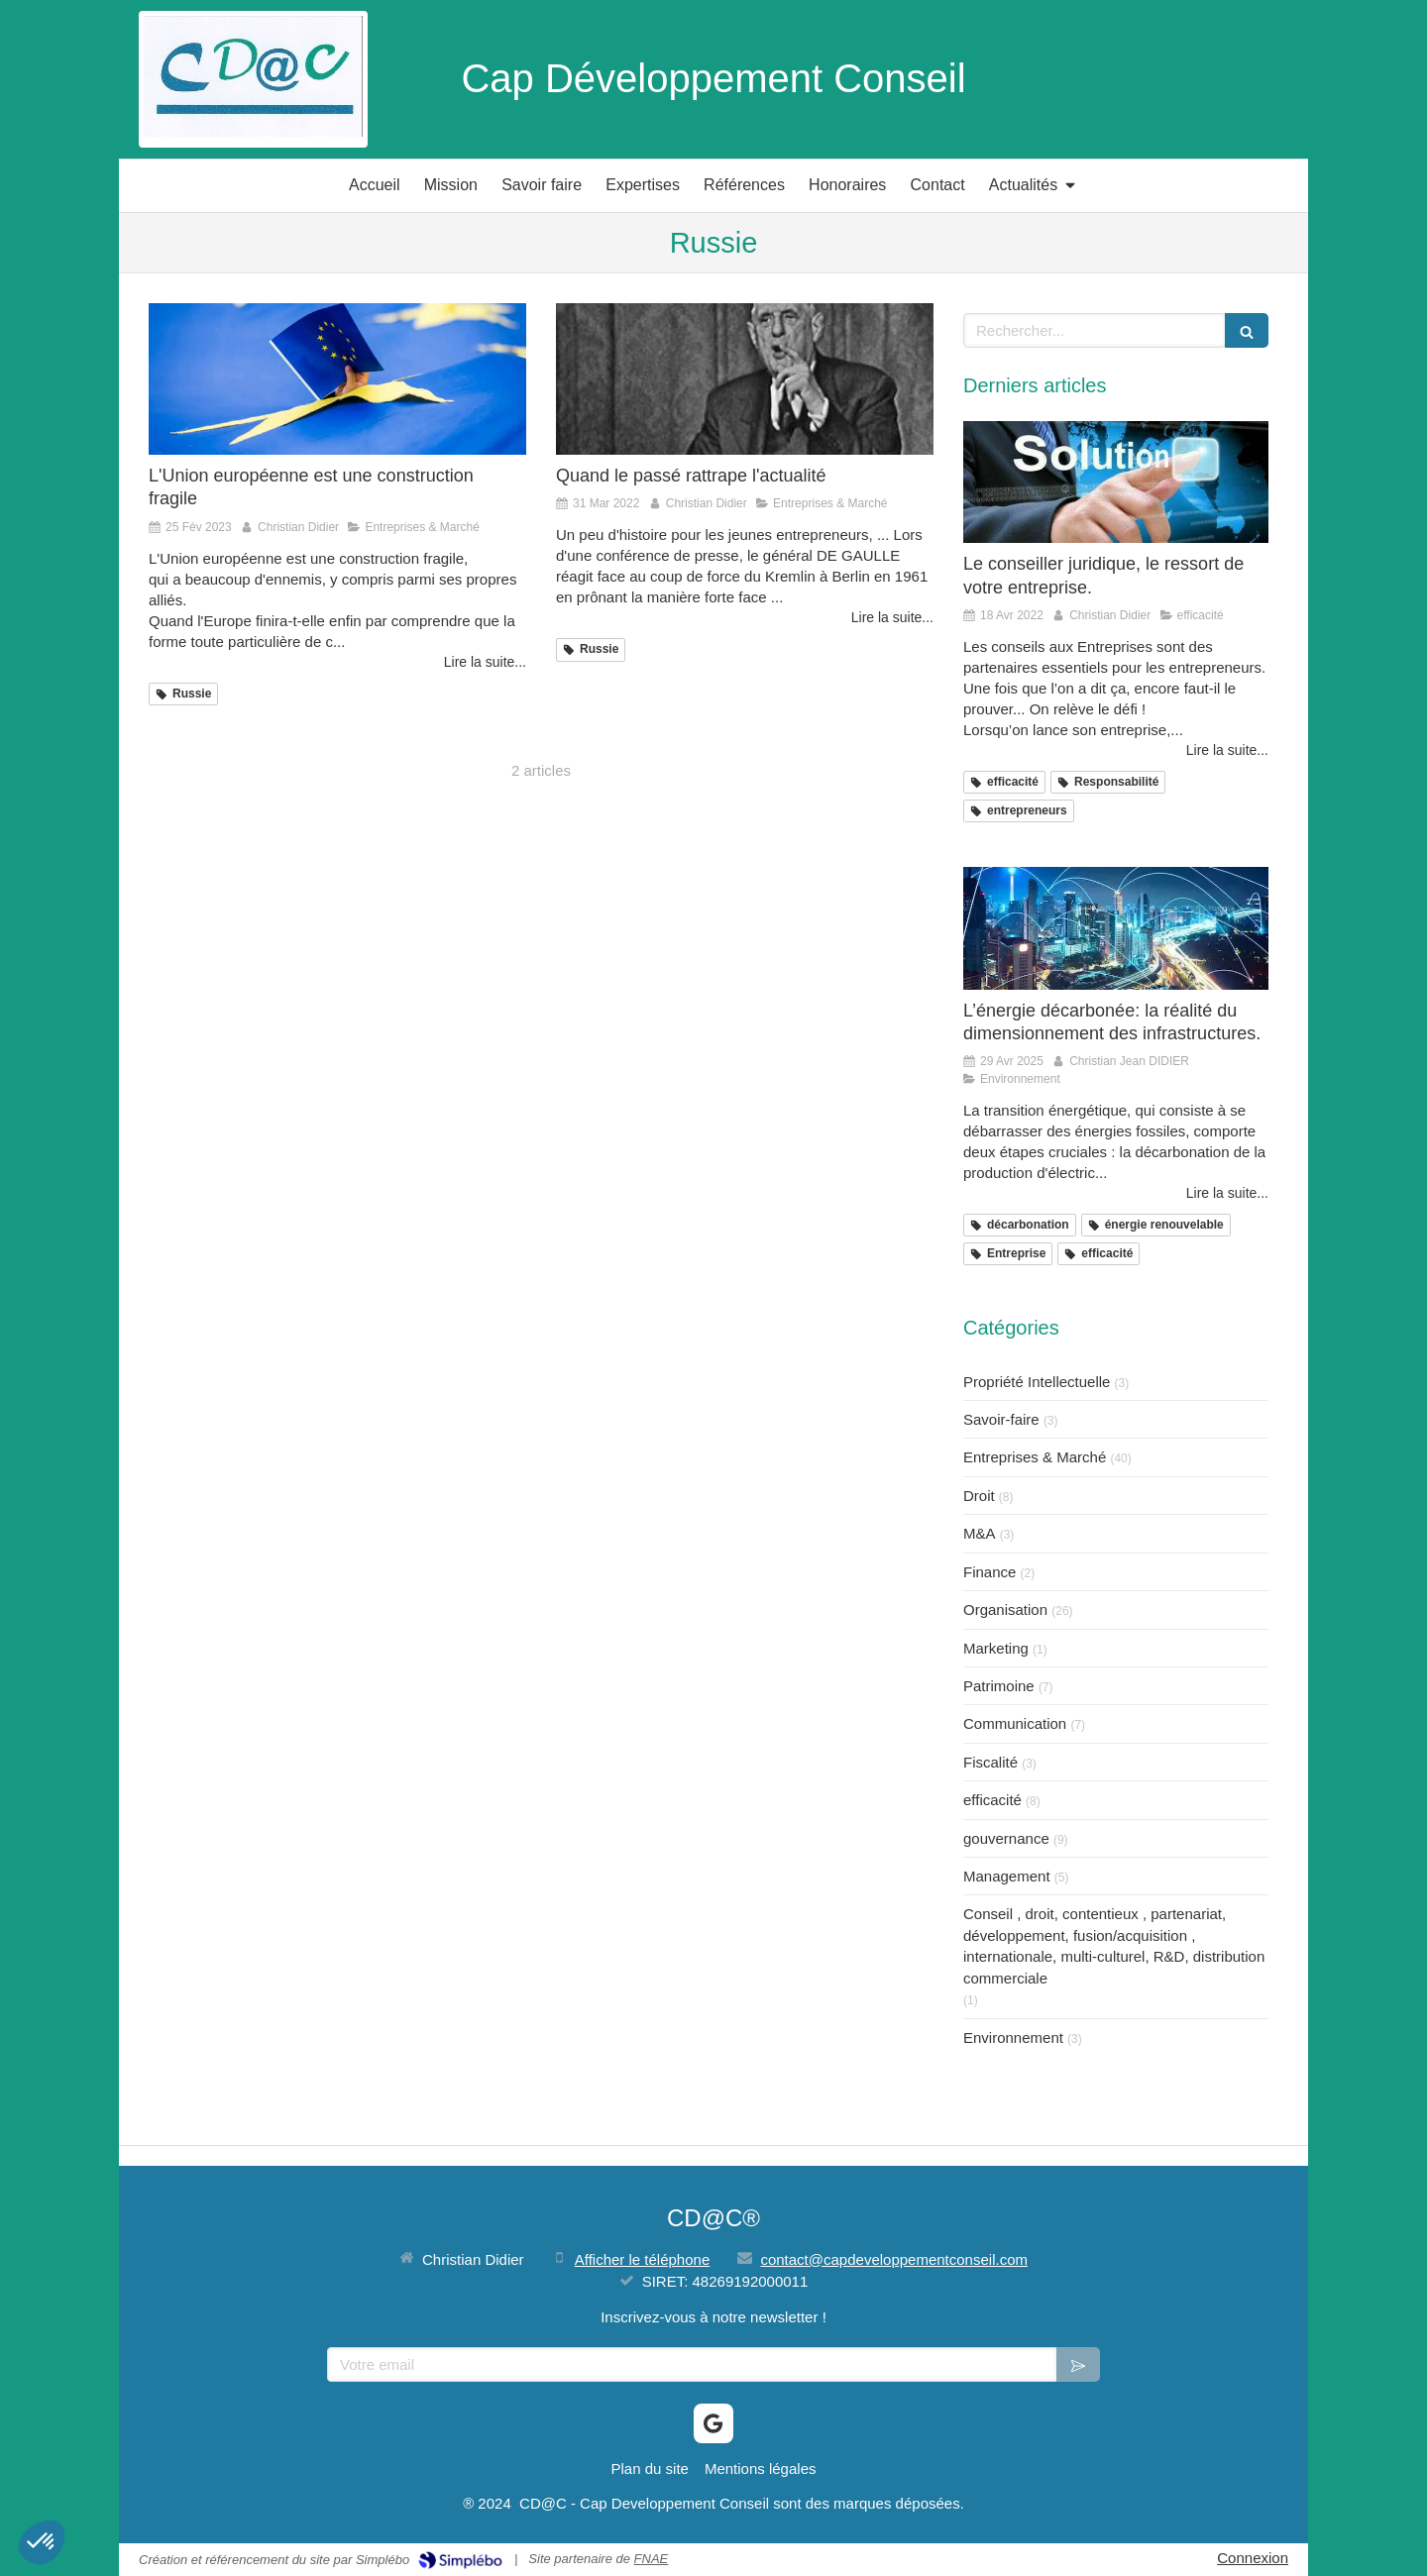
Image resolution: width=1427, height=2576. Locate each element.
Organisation (1005, 1609)
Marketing (996, 1648)
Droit (979, 1495)
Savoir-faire (1001, 1419)
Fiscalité (990, 1762)
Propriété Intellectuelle (1036, 1381)
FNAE (651, 2558)
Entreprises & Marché (1034, 1457)
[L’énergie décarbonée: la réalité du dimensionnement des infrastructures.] (1115, 928)
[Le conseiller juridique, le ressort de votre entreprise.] (1115, 482)
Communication (1014, 1723)
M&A (979, 1533)
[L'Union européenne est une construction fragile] (337, 378)
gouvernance (1006, 1838)
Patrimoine (999, 1685)
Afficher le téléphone (643, 2259)
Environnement (1013, 2037)
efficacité (992, 1799)
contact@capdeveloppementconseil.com (894, 2259)
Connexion (1252, 2557)
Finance (989, 1571)
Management (1006, 1876)
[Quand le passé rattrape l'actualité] (744, 378)
